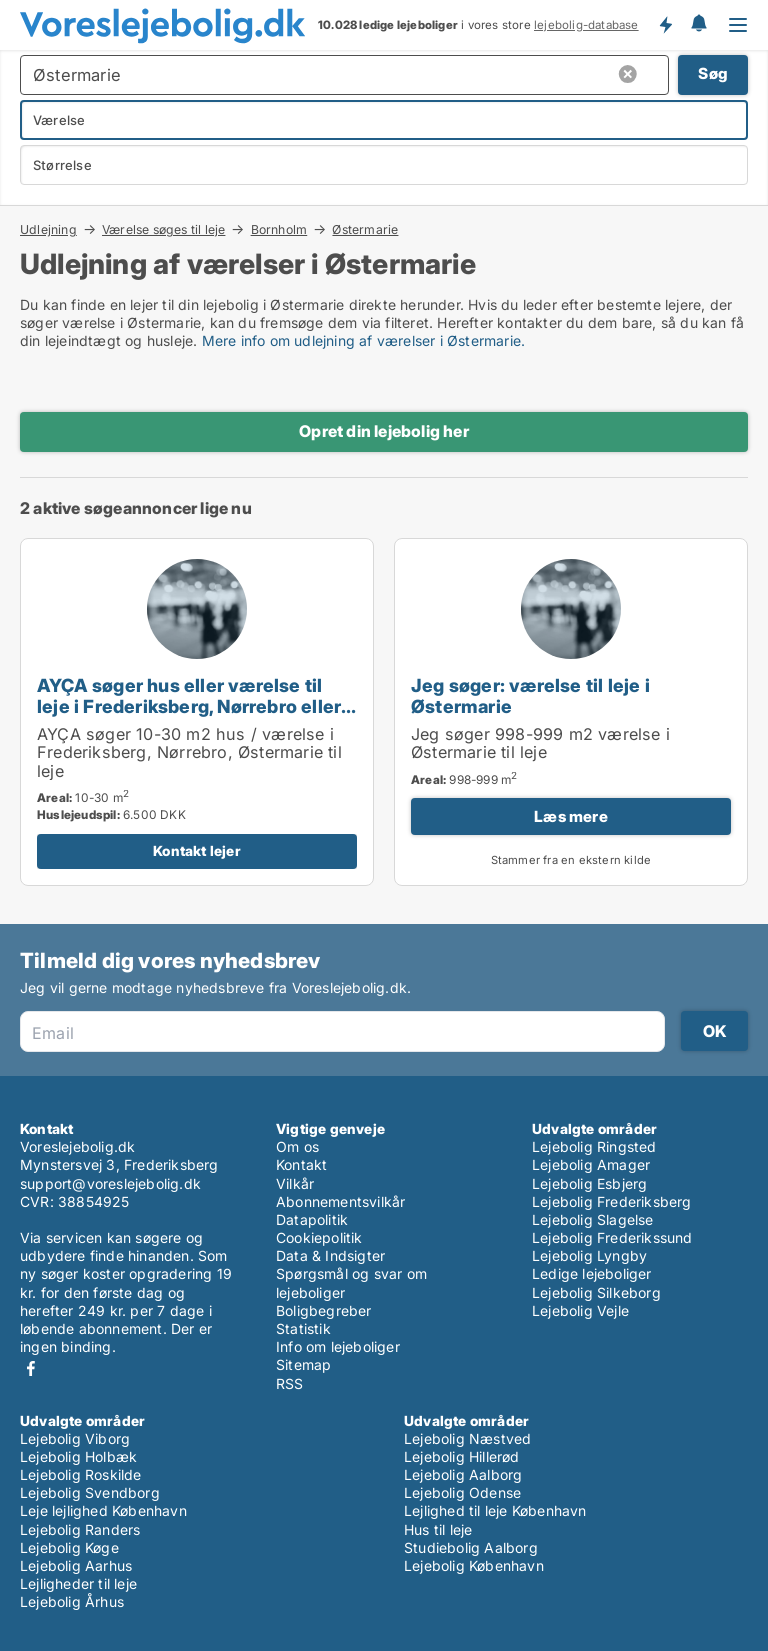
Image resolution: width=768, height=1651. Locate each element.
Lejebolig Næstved (467, 1438)
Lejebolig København (474, 1565)
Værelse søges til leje (163, 229)
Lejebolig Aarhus (76, 1565)
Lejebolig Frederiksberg (612, 1201)
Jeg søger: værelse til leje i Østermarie (530, 695)
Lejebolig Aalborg (463, 1474)
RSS (290, 1383)
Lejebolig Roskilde (81, 1474)
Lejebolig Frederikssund (612, 1237)
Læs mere (571, 816)
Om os (297, 1146)
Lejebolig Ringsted (594, 1146)
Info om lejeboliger (338, 1346)
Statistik (303, 1328)
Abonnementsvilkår (340, 1201)
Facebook (31, 1368)
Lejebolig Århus (72, 1601)
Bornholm (279, 229)
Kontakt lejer (197, 850)
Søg (713, 73)
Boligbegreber (324, 1310)
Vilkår (295, 1183)
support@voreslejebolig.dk (110, 1183)
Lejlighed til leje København (495, 1510)
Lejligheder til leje (78, 1583)
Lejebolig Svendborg (90, 1492)
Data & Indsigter (330, 1255)
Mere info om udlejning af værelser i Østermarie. (364, 340)
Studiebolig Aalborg (471, 1547)
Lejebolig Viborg (75, 1438)
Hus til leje (438, 1529)
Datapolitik (312, 1219)
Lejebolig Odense (462, 1492)
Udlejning (48, 229)
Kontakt (301, 1164)
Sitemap (303, 1364)
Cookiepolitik (319, 1237)
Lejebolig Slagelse (593, 1219)
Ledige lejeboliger (592, 1273)
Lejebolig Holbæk (78, 1456)
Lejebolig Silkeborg (596, 1292)
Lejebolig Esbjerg (589, 1183)
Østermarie (365, 230)
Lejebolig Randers (80, 1529)
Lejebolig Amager (591, 1164)
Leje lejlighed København (103, 1510)
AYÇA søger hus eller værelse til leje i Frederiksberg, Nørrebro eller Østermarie (189, 706)
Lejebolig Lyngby (589, 1255)
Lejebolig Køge (69, 1547)
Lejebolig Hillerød (462, 1456)
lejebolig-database (586, 25)
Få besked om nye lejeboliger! (665, 25)
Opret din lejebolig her (384, 431)
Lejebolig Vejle (580, 1310)
